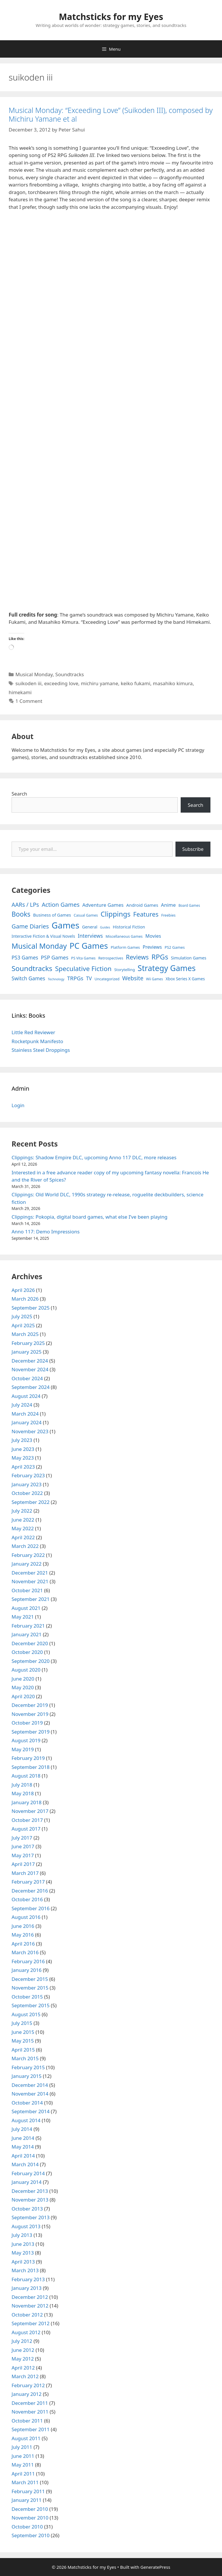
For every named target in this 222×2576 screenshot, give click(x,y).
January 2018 (27, 1802)
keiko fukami (135, 683)
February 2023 (28, 1475)
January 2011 (27, 2500)
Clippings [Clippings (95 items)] (115, 914)
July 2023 (22, 1440)
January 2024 (27, 1422)
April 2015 (23, 2049)
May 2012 (23, 2358)
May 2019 (23, 1749)
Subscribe (193, 849)
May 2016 (23, 1934)
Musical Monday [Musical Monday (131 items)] (39, 946)
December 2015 (30, 1979)
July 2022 (22, 1510)
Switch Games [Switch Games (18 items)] (28, 978)
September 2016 (30, 1908)
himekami (20, 692)
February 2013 (28, 2279)
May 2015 (23, 2040)
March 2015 (25, 2058)
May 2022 (23, 1528)
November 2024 (30, 1369)
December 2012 (30, 2297)
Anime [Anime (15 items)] (168, 905)
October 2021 (27, 1590)
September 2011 (30, 2429)
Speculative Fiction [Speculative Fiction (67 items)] (83, 968)
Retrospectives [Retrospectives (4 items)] (110, 958)
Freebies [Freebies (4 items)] (168, 915)
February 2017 (28, 1881)
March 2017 (25, 1873)
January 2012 (27, 2394)
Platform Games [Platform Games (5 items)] (125, 947)
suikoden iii (28, 683)
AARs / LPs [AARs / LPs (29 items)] (25, 904)
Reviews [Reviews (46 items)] (137, 957)
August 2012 (26, 2332)
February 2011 (28, 2491)
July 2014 (22, 2129)
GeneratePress (155, 2567)
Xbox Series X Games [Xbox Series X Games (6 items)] (185, 978)
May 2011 (23, 2464)
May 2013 (23, 2252)
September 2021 (30, 1599)
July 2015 (22, 2023)
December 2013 (30, 2191)
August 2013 (26, 2226)
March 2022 (25, 1546)
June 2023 (23, 1449)
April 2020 (23, 1696)
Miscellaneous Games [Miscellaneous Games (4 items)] (124, 936)
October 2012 (27, 2314)
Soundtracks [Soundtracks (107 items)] (32, 968)
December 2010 (30, 2509)
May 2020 (23, 1687)
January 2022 (27, 1563)
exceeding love (61, 683)
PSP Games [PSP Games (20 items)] (54, 957)
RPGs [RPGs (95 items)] (159, 956)
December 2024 (30, 1360)
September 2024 (30, 1387)
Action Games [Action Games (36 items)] (60, 904)
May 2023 (23, 1457)
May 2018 (23, 1793)
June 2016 (23, 1926)
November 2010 (30, 2517)
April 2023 (23, 1466)
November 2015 (30, 1987)
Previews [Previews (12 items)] (152, 947)
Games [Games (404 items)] (65, 925)
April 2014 (23, 2155)
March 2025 (25, 1334)
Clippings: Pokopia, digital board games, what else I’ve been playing (89, 1216)
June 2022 (23, 1519)
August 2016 (26, 1917)
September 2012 (30, 2323)
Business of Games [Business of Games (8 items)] (52, 915)
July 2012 (22, 2341)
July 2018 (22, 1784)
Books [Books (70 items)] (21, 914)
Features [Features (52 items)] (145, 914)
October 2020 (27, 1652)
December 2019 (30, 1705)
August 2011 (26, 2438)
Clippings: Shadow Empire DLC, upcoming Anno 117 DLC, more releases (94, 1157)
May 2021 (23, 1616)
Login (18, 1105)
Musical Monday (34, 674)
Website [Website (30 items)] (132, 978)
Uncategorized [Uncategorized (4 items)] (107, 979)
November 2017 (30, 1811)
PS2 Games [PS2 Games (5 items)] (174, 947)
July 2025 (22, 1316)
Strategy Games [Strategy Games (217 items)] (167, 968)
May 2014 (23, 2146)
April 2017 (23, 1864)
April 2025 (23, 1325)
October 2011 (27, 2420)
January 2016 (27, 1970)
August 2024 (26, 1396)
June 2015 (23, 2032)
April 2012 (23, 2367)
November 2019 (30, 1714)
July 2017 (22, 1837)
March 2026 (25, 1298)
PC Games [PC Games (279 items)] (88, 945)
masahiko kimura (173, 683)
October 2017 (27, 1820)
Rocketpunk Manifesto (37, 1041)
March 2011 (25, 2482)
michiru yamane (99, 683)
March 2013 (25, 2270)
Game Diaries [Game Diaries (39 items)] (30, 926)
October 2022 (27, 1493)
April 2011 (23, 2473)
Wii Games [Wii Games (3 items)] (154, 979)
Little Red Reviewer (33, 1032)
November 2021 (30, 1581)
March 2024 (25, 1413)
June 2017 (23, 1846)
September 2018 (30, 1767)
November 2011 (30, 2411)
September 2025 (30, 1307)
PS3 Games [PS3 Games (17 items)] (25, 957)
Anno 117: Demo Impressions (45, 1231)
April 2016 (23, 1943)
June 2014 (23, 2138)
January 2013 (27, 2288)
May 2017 (23, 1855)
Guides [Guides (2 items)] (105, 927)
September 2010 (30, 2535)
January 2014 (27, 2182)
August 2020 (26, 1669)
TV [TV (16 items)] (89, 978)
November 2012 (30, 2305)
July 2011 (22, 2447)
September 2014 (30, 2111)
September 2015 (30, 2005)
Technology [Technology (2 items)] (56, 979)
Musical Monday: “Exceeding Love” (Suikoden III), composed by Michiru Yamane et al (111, 114)
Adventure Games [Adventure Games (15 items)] (103, 905)
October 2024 (27, 1378)
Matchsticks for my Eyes (111, 17)
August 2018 (26, 1775)
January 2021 (27, 1634)
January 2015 (27, 2076)
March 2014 (25, 2164)
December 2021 (30, 1572)
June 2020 (23, 1678)
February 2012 (28, 2385)
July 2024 (22, 1404)
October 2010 (27, 2526)
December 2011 (30, 2403)
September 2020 (30, 1661)
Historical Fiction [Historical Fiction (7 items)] (129, 927)
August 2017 (26, 1828)
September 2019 (30, 1731)
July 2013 (22, 2235)
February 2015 (28, 2067)
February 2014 (28, 2173)
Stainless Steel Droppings (41, 1050)
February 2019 (28, 1758)
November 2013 (30, 2199)
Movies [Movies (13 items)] (153, 936)
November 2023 (30, 1431)
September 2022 (30, 1502)
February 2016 (28, 1961)
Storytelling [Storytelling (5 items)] (124, 969)
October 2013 (27, 2208)
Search (19, 793)
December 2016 (30, 1890)
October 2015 (27, 1996)
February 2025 (28, 1343)
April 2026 (23, 1290)
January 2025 (27, 1351)
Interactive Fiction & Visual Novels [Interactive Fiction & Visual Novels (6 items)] (43, 936)
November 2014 (30, 2093)
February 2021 (28, 1625)
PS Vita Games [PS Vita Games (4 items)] (83, 958)
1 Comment (28, 701)
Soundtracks (69, 674)
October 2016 (27, 1899)
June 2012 (23, 2350)
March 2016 (25, 1952)
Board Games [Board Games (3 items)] (189, 905)
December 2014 (30, 2085)
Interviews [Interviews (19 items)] (90, 935)
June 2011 (23, 2456)
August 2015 (26, 2014)
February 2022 (28, 1555)
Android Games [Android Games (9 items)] (142, 905)
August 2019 (26, 1740)
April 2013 (23, 2261)
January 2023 (27, 1484)
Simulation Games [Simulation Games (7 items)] (188, 958)
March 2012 (25, 2376)
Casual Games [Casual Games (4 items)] (86, 915)
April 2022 (23, 1537)
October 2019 (27, 1722)
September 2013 (30, 2217)
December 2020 (30, 1643)
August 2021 (26, 1608)
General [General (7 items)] (89, 927)
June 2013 (23, 2244)
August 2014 (26, 2120)
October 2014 (27, 2102)
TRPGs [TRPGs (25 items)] (75, 978)
